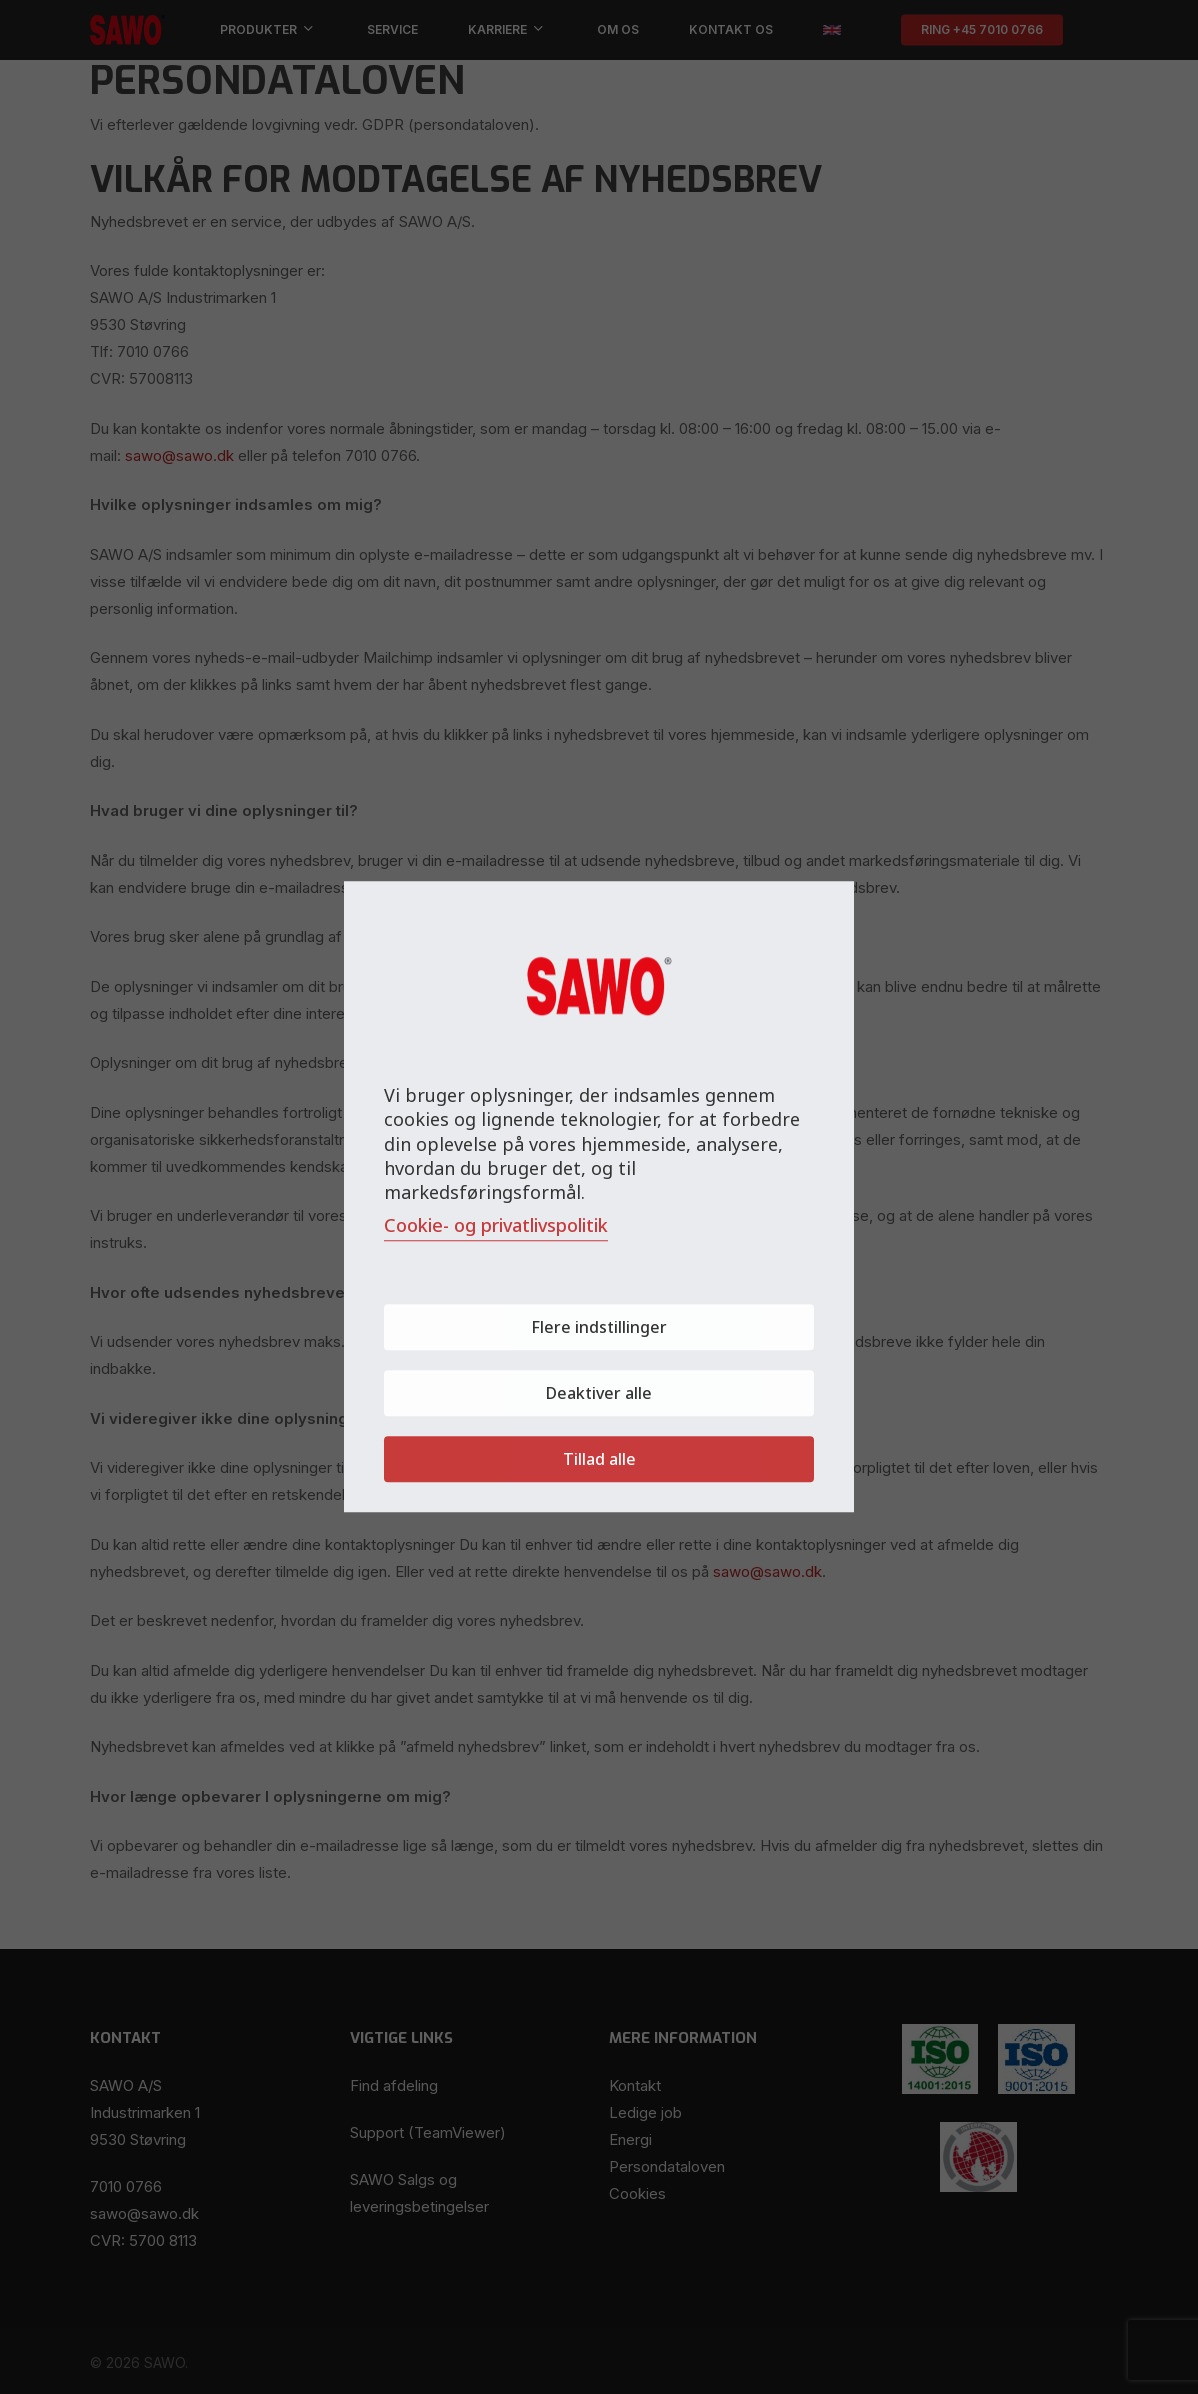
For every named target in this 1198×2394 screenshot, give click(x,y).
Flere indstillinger (599, 1328)
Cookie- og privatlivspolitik (496, 1226)
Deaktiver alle (599, 1394)
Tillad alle (599, 1460)
